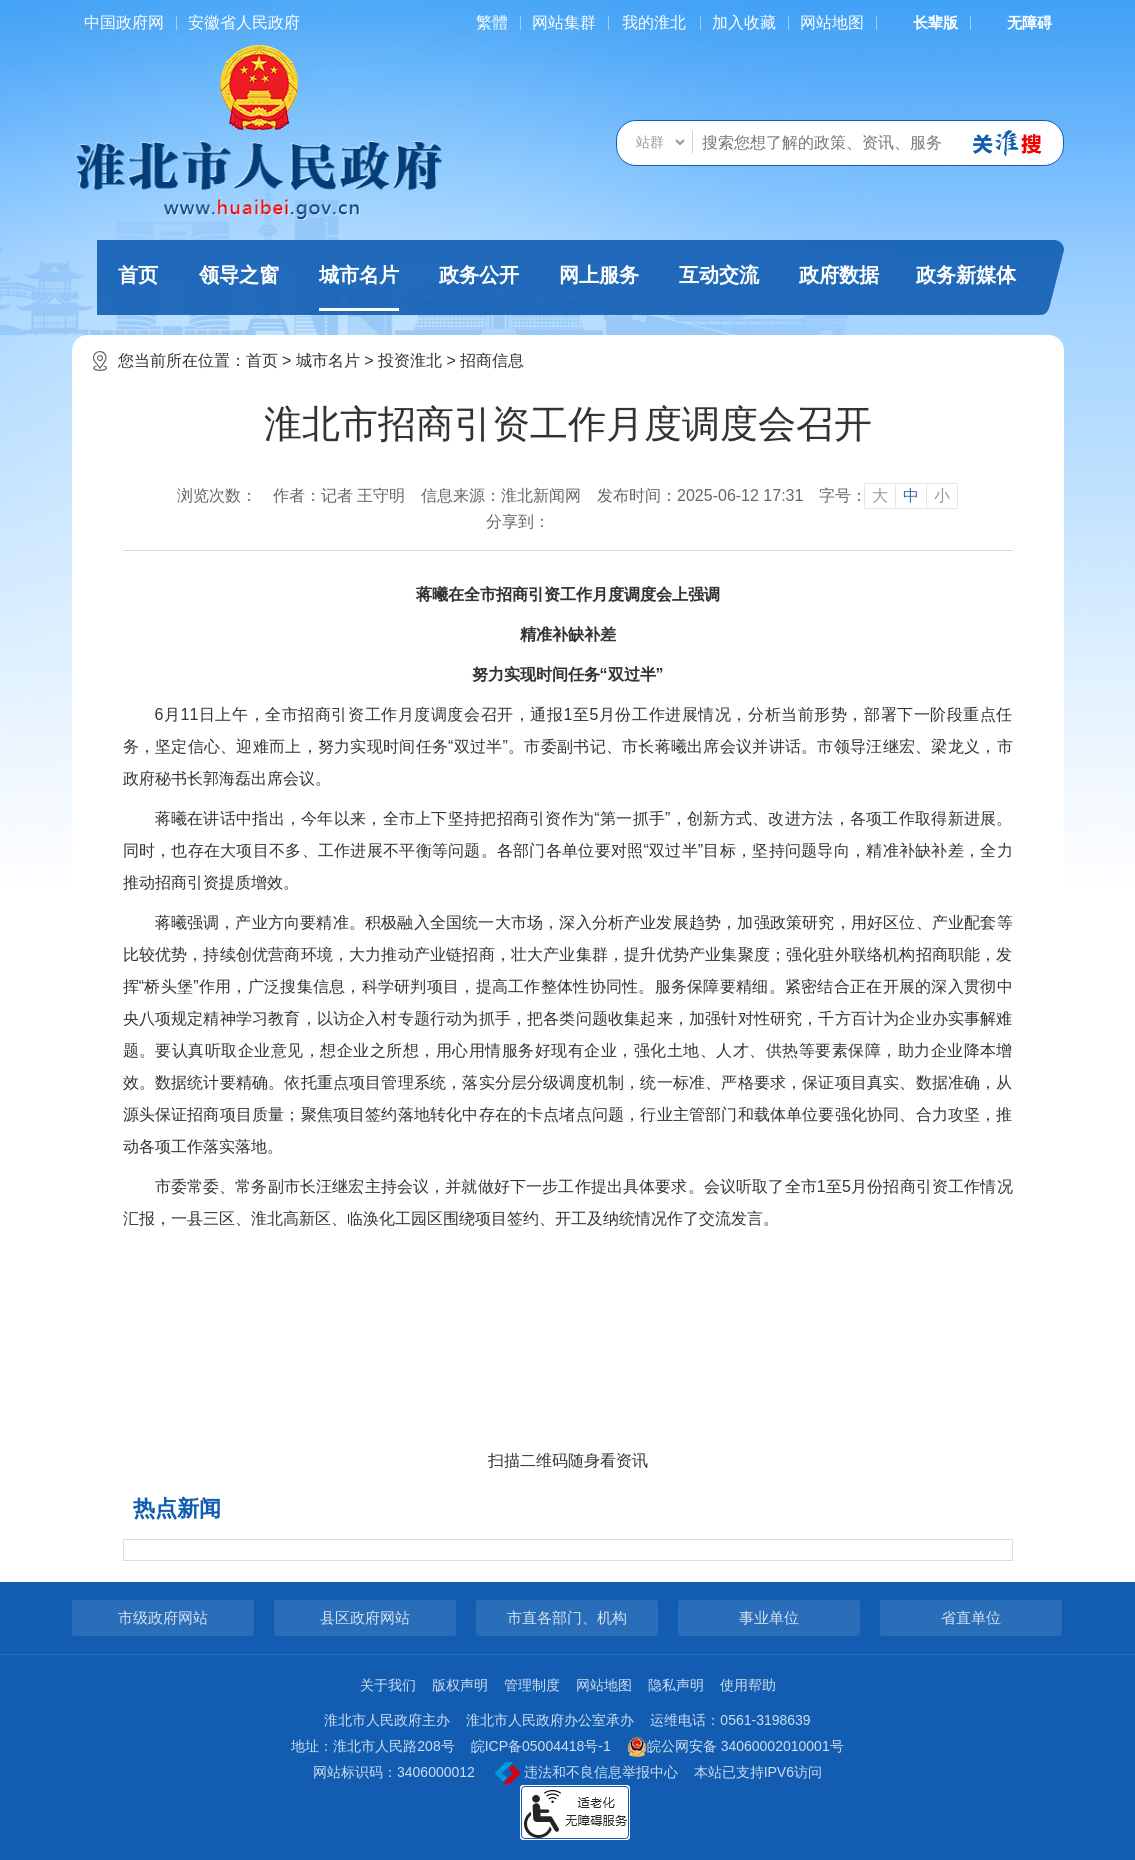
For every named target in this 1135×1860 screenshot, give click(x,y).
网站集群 (564, 22)
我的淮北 (654, 22)
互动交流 (719, 275)
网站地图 (832, 22)
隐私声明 (676, 1685)
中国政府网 (124, 22)
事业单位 (769, 1617)
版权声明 (460, 1685)
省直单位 (971, 1617)
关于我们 (388, 1685)
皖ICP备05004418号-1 (541, 1746)
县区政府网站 (365, 1617)
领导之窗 (239, 275)
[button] (923, 22)
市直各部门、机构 (567, 1617)
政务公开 (479, 275)
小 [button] (942, 495)
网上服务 (599, 275)
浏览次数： (217, 495)
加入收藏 (744, 22)
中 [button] (911, 495)
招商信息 (492, 360)
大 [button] (880, 495)
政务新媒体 (966, 275)
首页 (138, 275)
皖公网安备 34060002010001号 (735, 1747)
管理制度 (532, 1685)
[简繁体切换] (492, 22)
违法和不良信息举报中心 (586, 1773)
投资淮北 (410, 360)
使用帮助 (748, 1685)
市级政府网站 (163, 1617)
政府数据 (839, 275)
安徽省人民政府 (244, 22)
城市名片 (359, 287)
